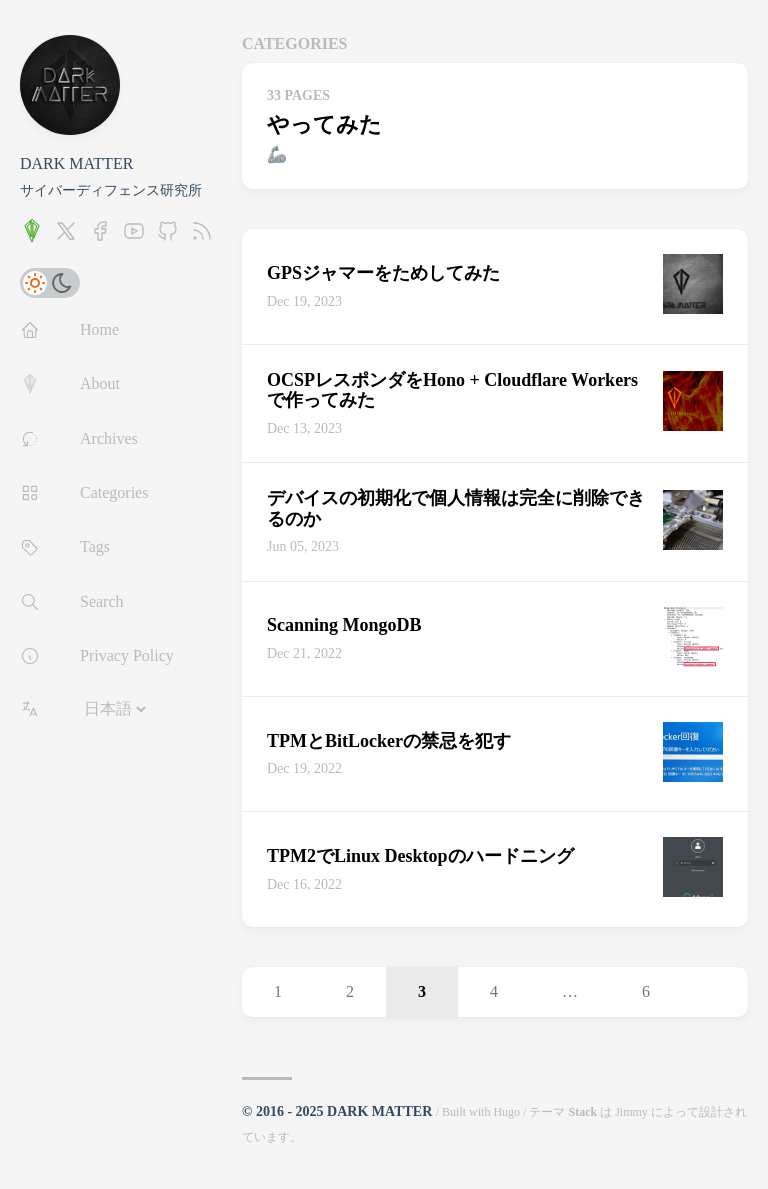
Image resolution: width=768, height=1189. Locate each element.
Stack (582, 1112)
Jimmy (631, 1112)
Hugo (506, 1112)
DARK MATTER (76, 163)
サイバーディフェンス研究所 (111, 190)
